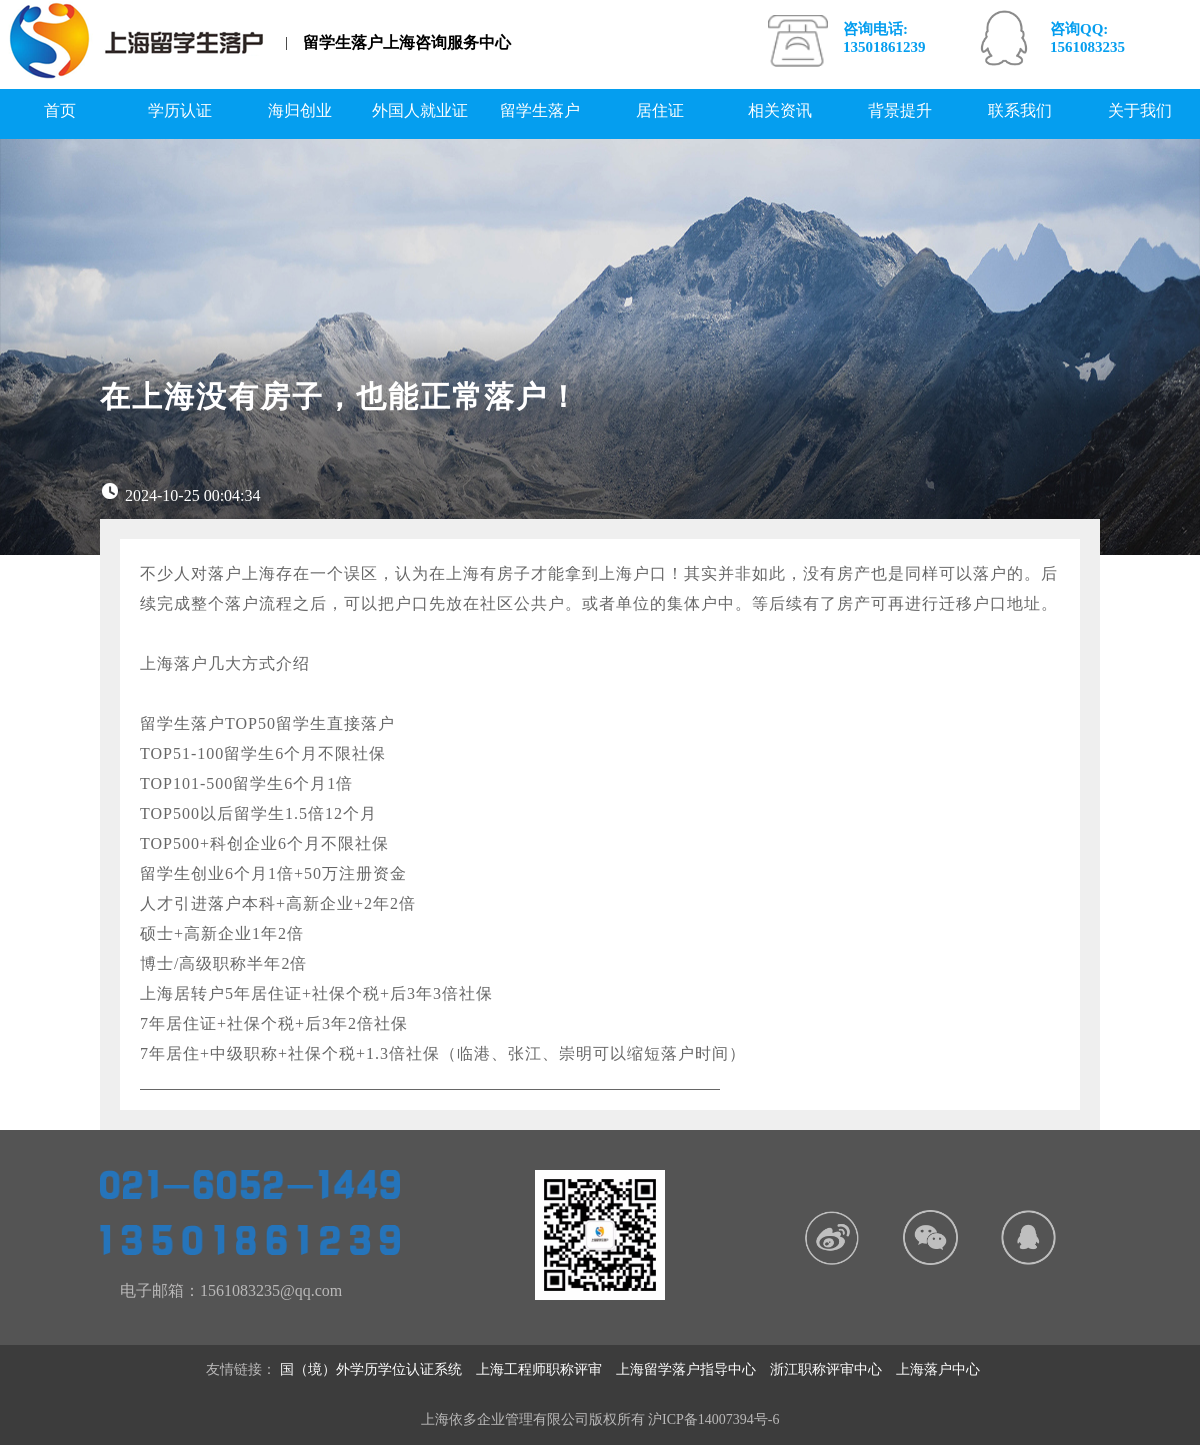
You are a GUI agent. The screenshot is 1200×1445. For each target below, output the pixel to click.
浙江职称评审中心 (833, 1369)
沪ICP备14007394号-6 (713, 1419)
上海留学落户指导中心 (693, 1369)
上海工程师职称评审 (546, 1369)
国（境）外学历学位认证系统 (378, 1369)
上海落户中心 (945, 1369)
